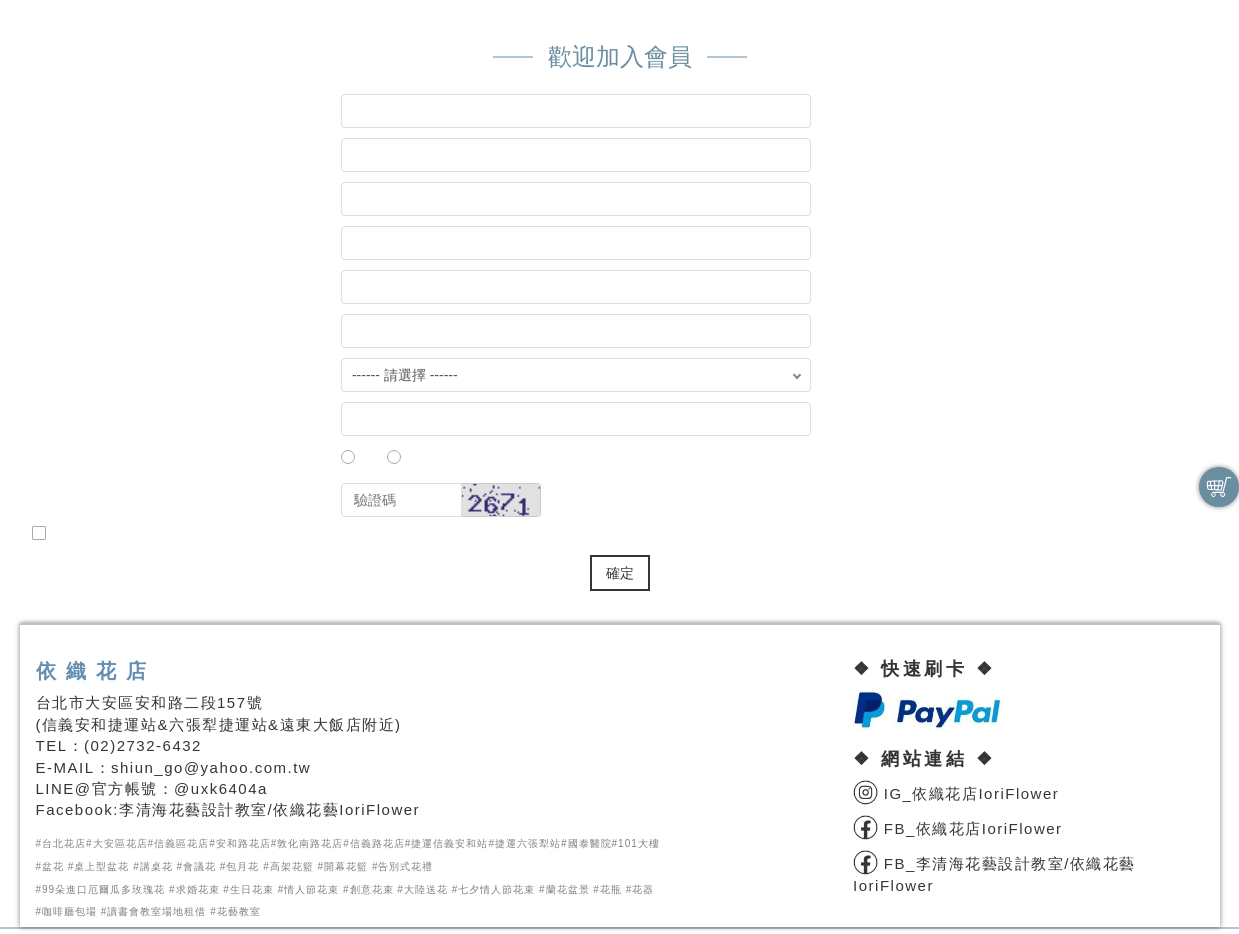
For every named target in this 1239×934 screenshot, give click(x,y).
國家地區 (79, 378)
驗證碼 (71, 503)
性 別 (79, 466)
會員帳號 (91, 114)
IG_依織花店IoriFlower (956, 793)
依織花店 (96, 671)
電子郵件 (91, 290)
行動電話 (79, 422)
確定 (620, 573)
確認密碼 (91, 202)
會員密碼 (91, 158)
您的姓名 (91, 246)
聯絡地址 (79, 334)
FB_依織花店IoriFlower (958, 828)
